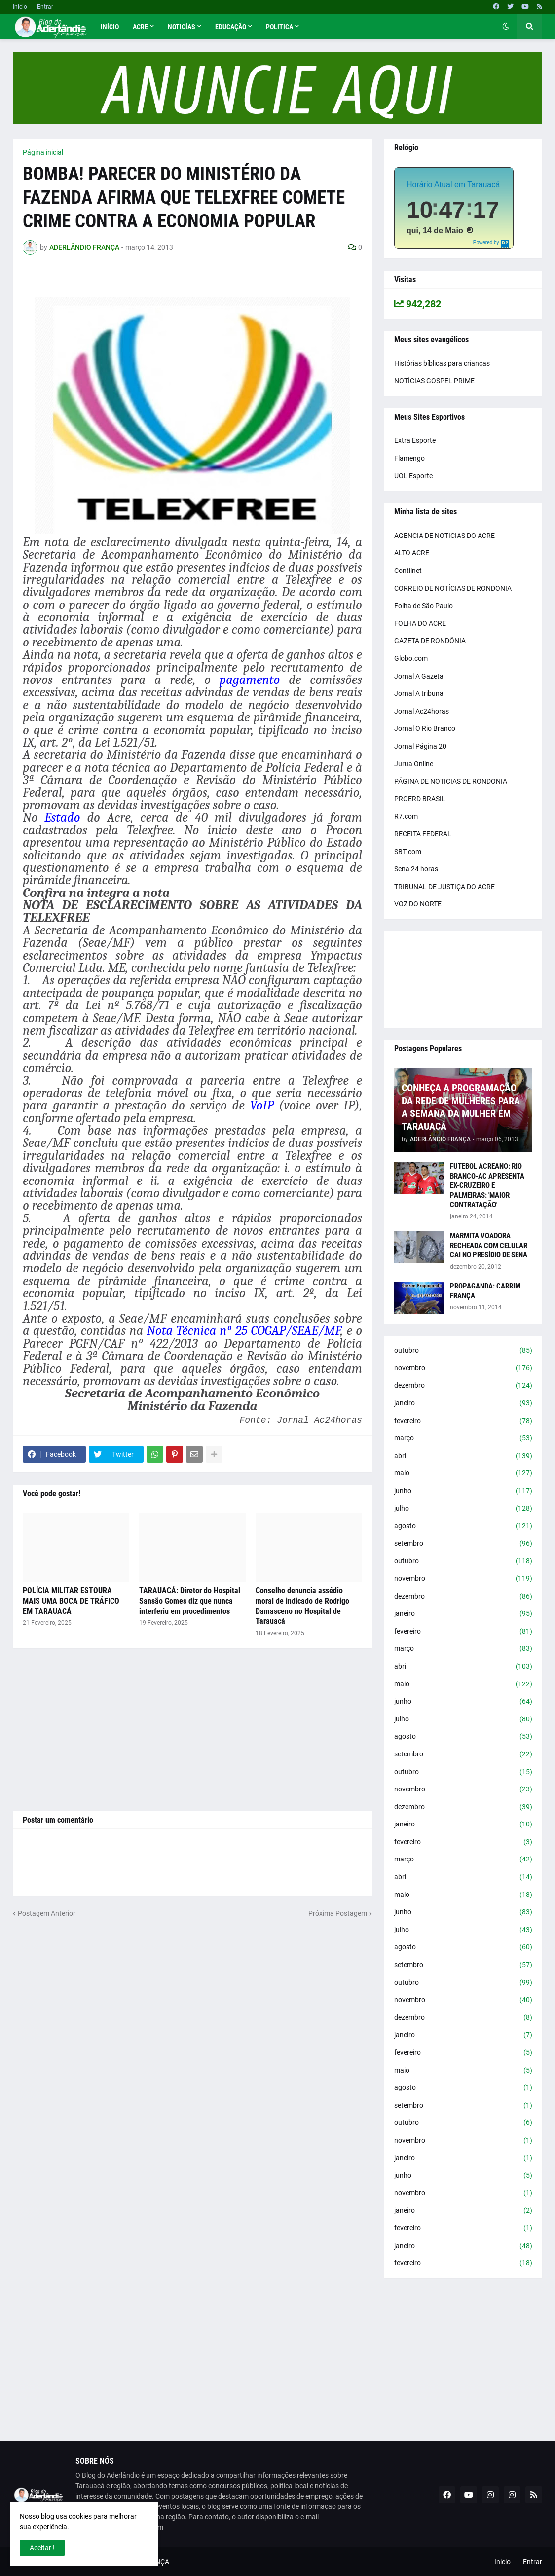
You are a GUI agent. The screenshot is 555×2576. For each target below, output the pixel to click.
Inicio (20, 6)
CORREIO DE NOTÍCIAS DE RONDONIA (453, 588)
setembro (463, 1544)
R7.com (406, 816)
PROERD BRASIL (419, 799)
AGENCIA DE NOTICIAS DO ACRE (444, 535)
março (463, 1438)
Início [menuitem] (110, 27)
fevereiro (463, 1421)
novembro (463, 1368)
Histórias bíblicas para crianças (442, 363)
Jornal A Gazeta (419, 676)
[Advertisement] (192, 1730)
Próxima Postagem (337, 1913)
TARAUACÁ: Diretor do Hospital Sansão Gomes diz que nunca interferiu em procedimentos (189, 1601)
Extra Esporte (415, 440)
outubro (463, 1351)
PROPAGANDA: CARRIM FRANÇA (485, 1291)
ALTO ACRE (411, 553)
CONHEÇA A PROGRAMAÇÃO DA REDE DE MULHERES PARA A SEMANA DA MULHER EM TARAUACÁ (461, 1107)
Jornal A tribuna (419, 693)
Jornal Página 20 (420, 746)
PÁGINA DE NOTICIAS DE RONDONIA (450, 781)
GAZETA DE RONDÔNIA (430, 640)
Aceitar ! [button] (42, 2548)
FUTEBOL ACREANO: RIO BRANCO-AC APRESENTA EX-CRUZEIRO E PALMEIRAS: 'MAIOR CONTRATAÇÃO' (487, 1185)
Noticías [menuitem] (181, 27)
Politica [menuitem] (279, 27)
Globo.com (411, 658)
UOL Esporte (413, 476)
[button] (506, 26)
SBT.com (407, 852)
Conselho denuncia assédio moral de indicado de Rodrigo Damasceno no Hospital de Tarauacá (302, 1606)
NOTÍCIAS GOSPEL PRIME (434, 381)
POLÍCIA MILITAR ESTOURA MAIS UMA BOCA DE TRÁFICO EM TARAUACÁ (71, 1601)
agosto (463, 1526)
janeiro (463, 1403)
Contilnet (408, 570)
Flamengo (409, 458)
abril (463, 1456)
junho (463, 1491)
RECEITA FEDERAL (422, 834)
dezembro (463, 1386)
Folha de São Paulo (423, 605)
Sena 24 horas (416, 869)
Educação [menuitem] (230, 27)
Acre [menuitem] (140, 27)
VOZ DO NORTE (418, 904)
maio (463, 1473)
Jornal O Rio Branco (424, 728)
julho (463, 1509)
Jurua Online (413, 764)
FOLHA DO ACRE (420, 623)
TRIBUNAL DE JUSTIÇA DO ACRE (444, 887)
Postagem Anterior (46, 1913)
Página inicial (43, 152)
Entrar (45, 6)
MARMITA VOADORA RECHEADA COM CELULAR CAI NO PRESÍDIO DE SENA (488, 1245)
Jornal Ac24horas (421, 711)
